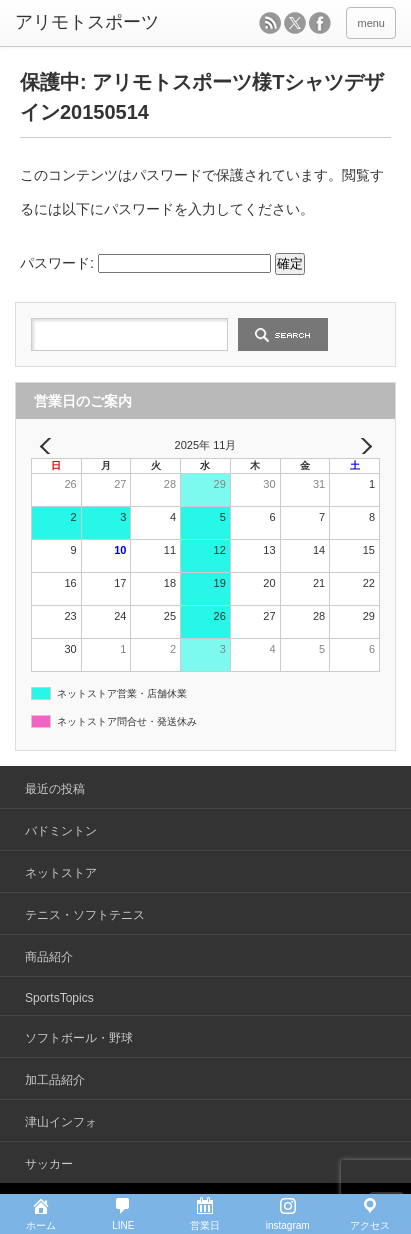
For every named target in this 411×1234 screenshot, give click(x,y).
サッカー (49, 1164)
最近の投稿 (55, 789)
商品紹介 (49, 957)
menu (371, 23)
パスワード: (145, 263)
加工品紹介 (55, 1080)
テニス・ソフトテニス (85, 915)
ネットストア (61, 873)
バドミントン (61, 831)
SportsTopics (59, 998)
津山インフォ (61, 1122)
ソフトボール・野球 (79, 1038)
